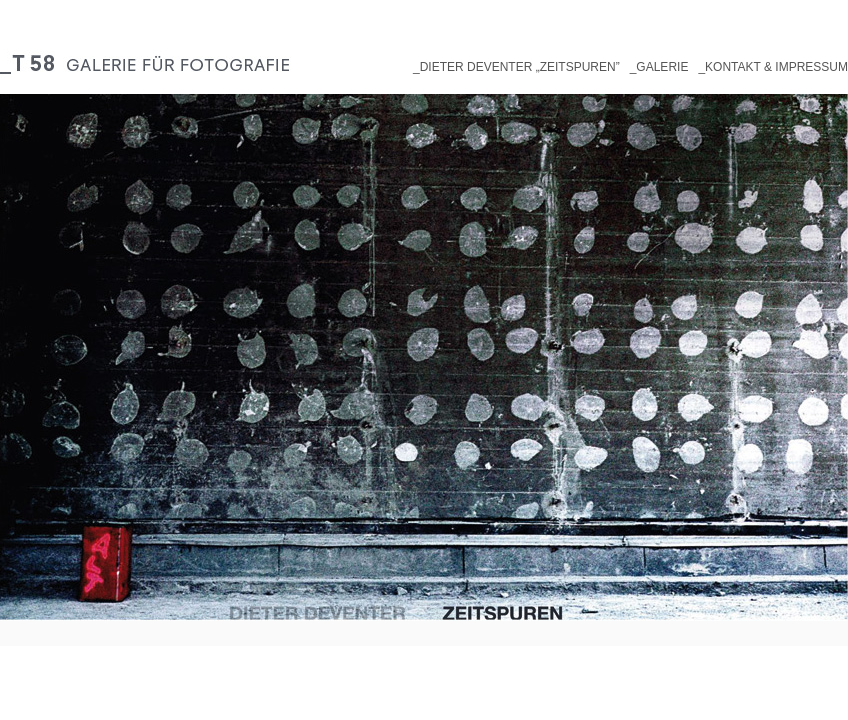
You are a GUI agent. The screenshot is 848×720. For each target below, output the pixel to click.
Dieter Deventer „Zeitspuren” (520, 67)
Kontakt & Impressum (776, 67)
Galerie (662, 67)
